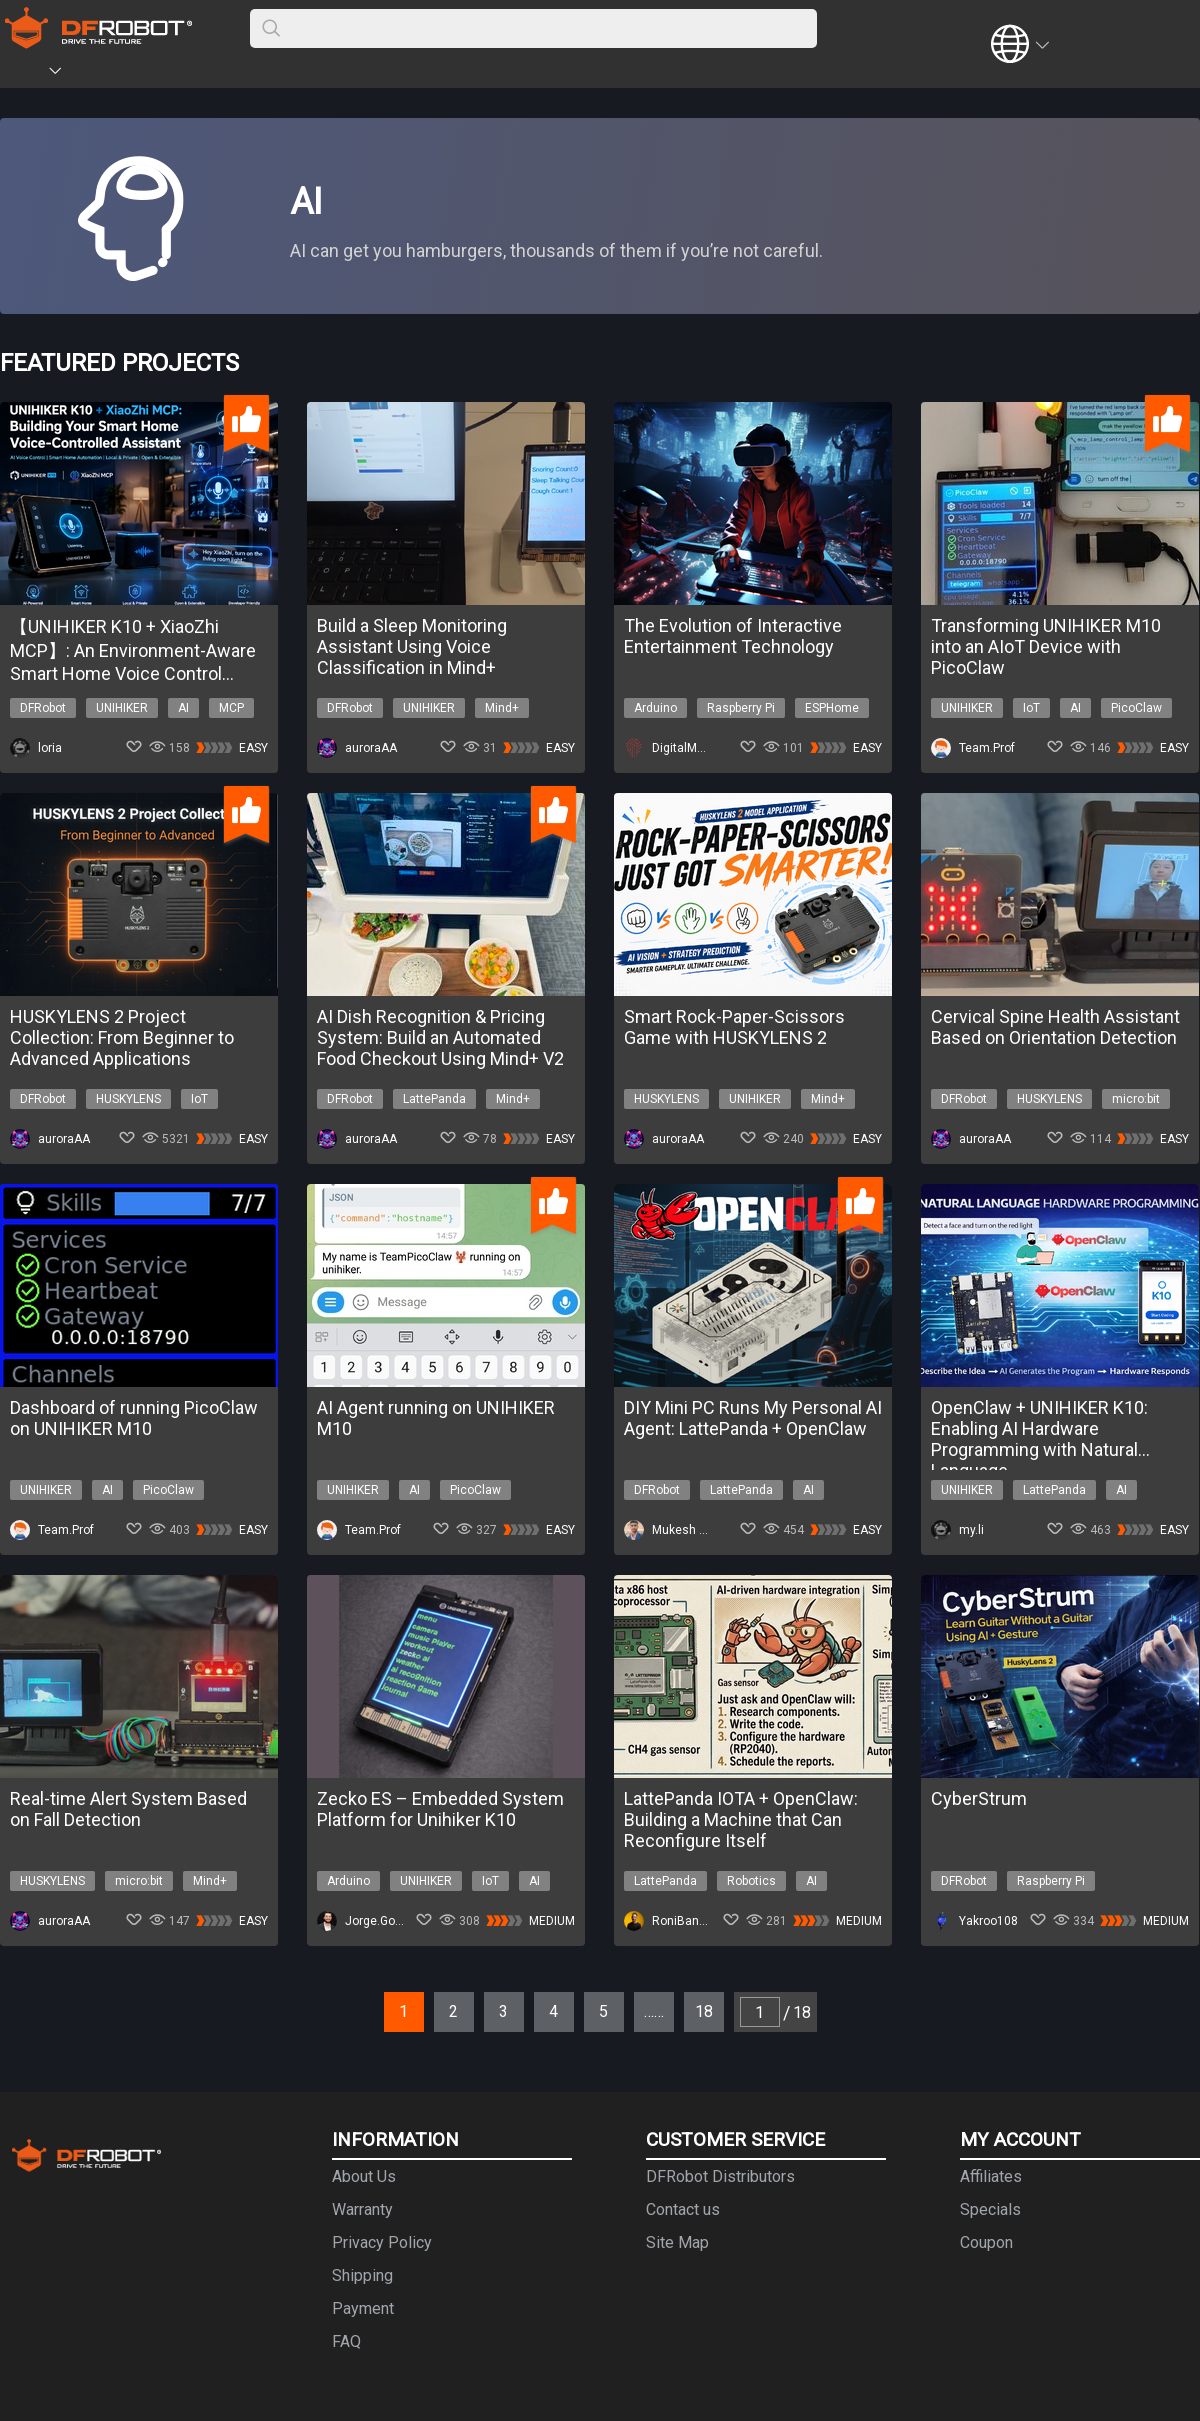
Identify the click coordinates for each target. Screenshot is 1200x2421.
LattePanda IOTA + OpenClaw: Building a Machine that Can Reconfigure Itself (741, 1819)
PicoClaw (1136, 708)
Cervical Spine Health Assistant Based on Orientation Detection (1055, 1027)
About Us (364, 2176)
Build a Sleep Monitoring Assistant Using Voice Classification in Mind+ (412, 646)
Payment (363, 2308)
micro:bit (1136, 1099)
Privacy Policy (382, 2242)
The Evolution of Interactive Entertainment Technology (733, 636)
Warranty (362, 2209)
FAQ (346, 2341)
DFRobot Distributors (720, 2176)
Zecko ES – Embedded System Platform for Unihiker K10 (440, 1809)
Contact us (683, 2209)
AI (183, 708)
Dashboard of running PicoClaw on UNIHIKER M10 (134, 1418)
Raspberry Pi (741, 708)
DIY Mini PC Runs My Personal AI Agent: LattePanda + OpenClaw (753, 1418)
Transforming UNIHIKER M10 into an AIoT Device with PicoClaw (1046, 646)
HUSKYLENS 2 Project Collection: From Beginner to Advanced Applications (122, 1037)
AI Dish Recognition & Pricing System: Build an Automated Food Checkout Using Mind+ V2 (440, 1037)
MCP (231, 708)
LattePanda (434, 1099)
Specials (990, 2209)
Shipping (362, 2275)
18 (704, 2011)
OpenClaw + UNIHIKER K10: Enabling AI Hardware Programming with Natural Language (1039, 1428)
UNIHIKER (122, 708)
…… (654, 2011)
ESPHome (832, 708)
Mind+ (502, 708)
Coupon (986, 2242)
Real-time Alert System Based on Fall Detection (128, 1809)
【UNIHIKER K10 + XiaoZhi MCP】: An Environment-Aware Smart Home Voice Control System (133, 650)
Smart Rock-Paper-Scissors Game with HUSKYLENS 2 (734, 1027)
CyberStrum (979, 1798)
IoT (1031, 708)
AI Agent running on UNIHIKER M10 (436, 1418)
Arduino (655, 708)
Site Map (677, 2242)
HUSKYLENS (128, 1099)
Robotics (751, 1881)
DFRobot (43, 708)
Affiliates (991, 2176)
